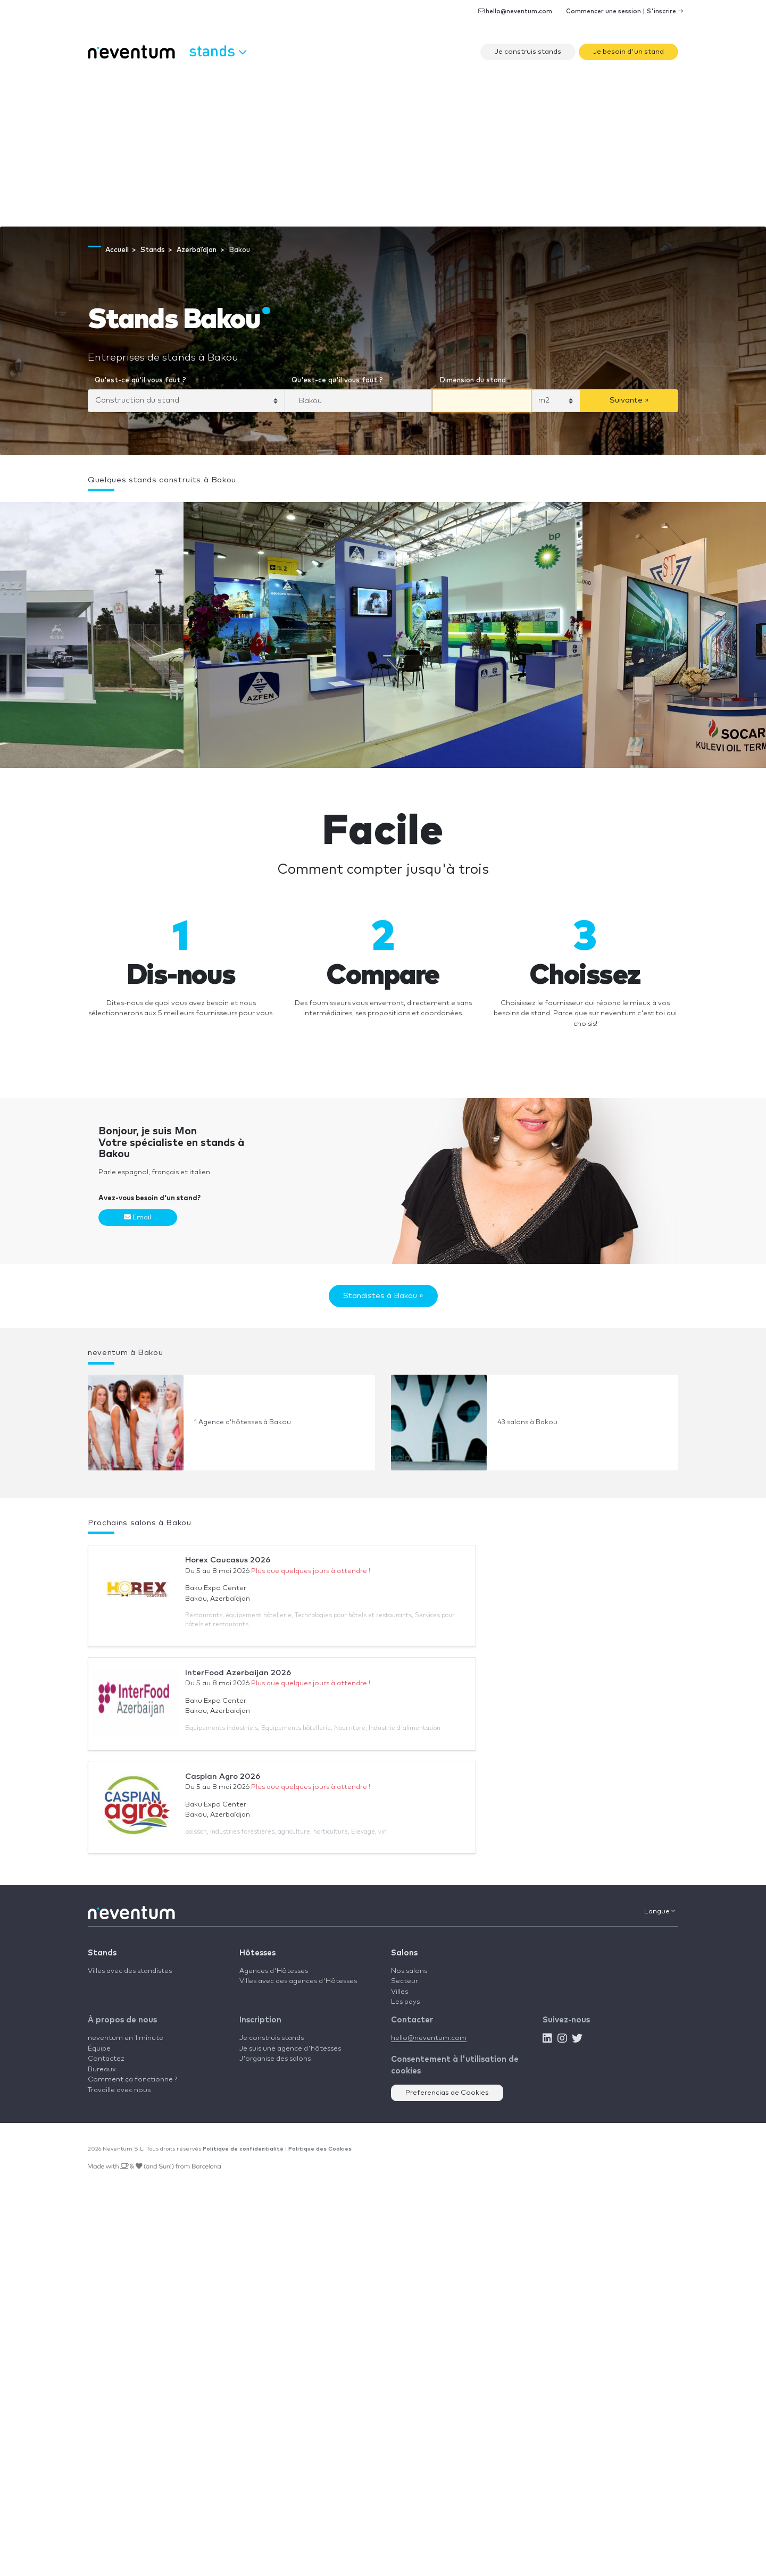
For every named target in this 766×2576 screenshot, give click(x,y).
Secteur (404, 1981)
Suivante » (629, 400)
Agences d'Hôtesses (273, 1971)
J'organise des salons (275, 2058)
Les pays (405, 2001)
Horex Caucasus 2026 (227, 1560)
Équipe (99, 2048)
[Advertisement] (383, 146)
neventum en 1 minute (125, 2038)
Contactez (106, 2058)
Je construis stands (528, 51)
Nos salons (409, 1971)
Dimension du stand (472, 380)
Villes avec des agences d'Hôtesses (298, 1981)
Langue (659, 1911)
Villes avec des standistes (130, 1971)
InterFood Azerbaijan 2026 (238, 1673)
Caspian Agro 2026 (222, 1776)
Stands (102, 1953)
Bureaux (102, 2069)
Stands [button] (217, 50)
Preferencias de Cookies (447, 2092)
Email (137, 1217)
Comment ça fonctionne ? (132, 2079)
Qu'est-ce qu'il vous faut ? (140, 380)
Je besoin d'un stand (628, 51)
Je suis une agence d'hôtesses (290, 2048)
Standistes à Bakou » (383, 1296)
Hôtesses (257, 1953)
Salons (404, 1953)
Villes (399, 1991)
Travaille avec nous (119, 2090)
